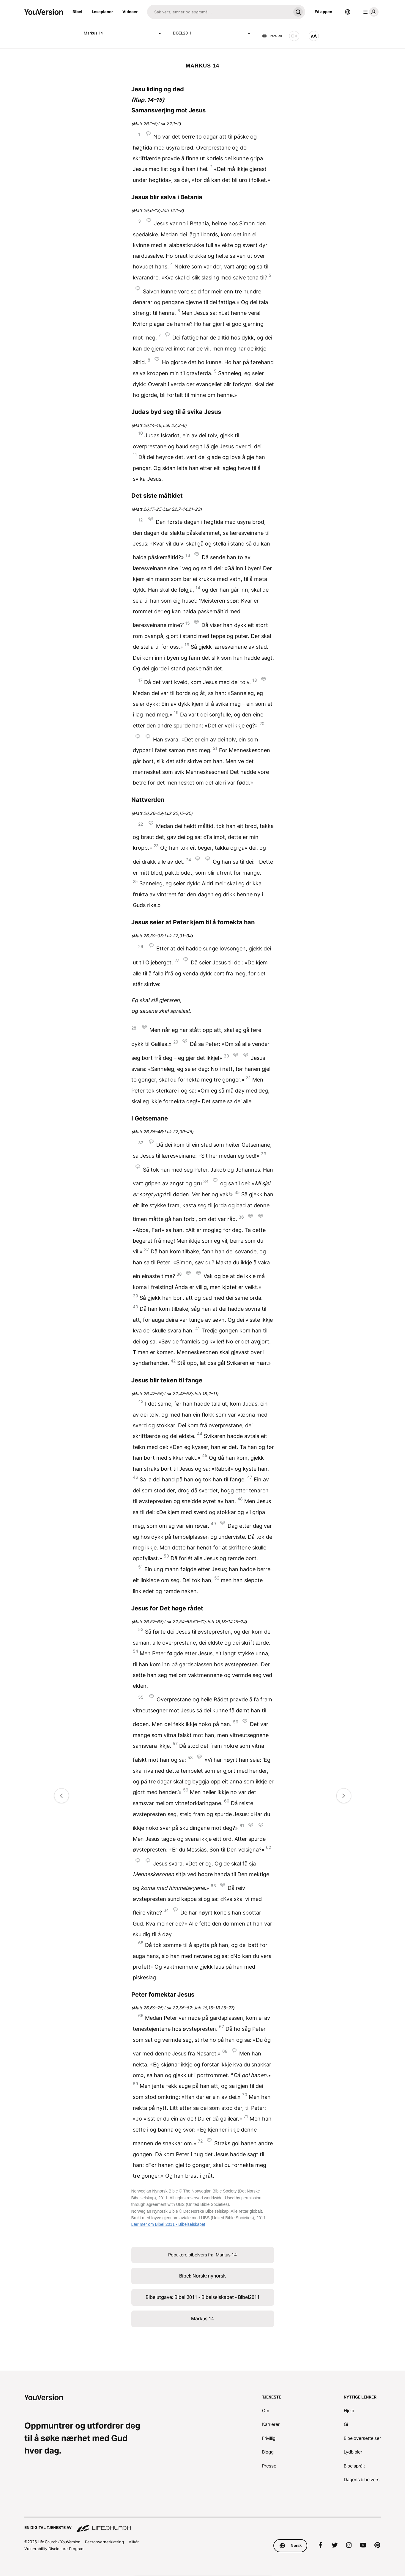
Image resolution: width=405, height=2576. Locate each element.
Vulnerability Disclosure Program (54, 2548)
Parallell (272, 36)
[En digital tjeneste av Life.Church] (202, 2525)
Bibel (77, 11)
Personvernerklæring (104, 2541)
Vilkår (134, 2541)
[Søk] (219, 12)
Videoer (130, 11)
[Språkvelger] (348, 12)
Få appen (323, 11)
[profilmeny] (369, 12)
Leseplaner (102, 11)
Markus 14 (123, 33)
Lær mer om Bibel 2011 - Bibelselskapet (168, 2224)
